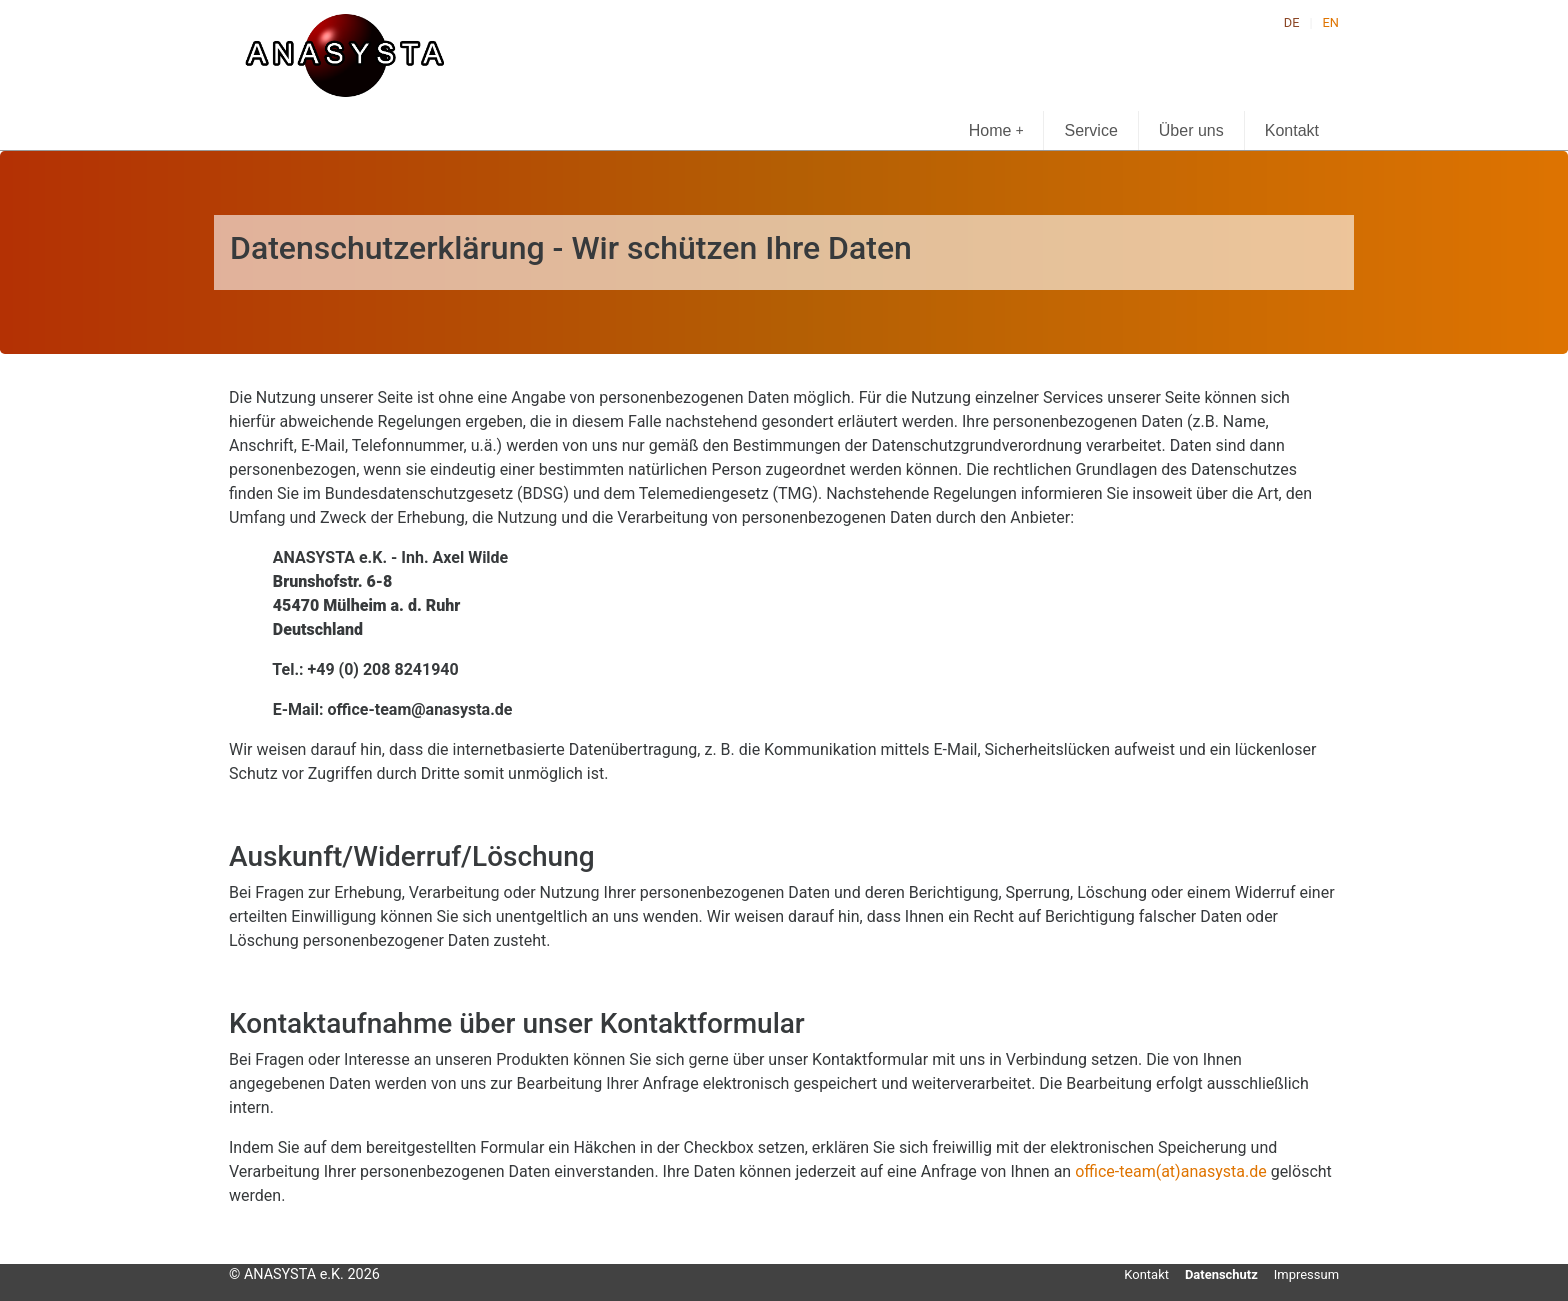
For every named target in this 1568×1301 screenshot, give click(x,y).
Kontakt (1292, 130)
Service (1090, 130)
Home (996, 130)
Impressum (1306, 1274)
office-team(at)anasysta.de (1171, 1171)
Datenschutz (1221, 1274)
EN (1331, 22)
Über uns (1191, 130)
